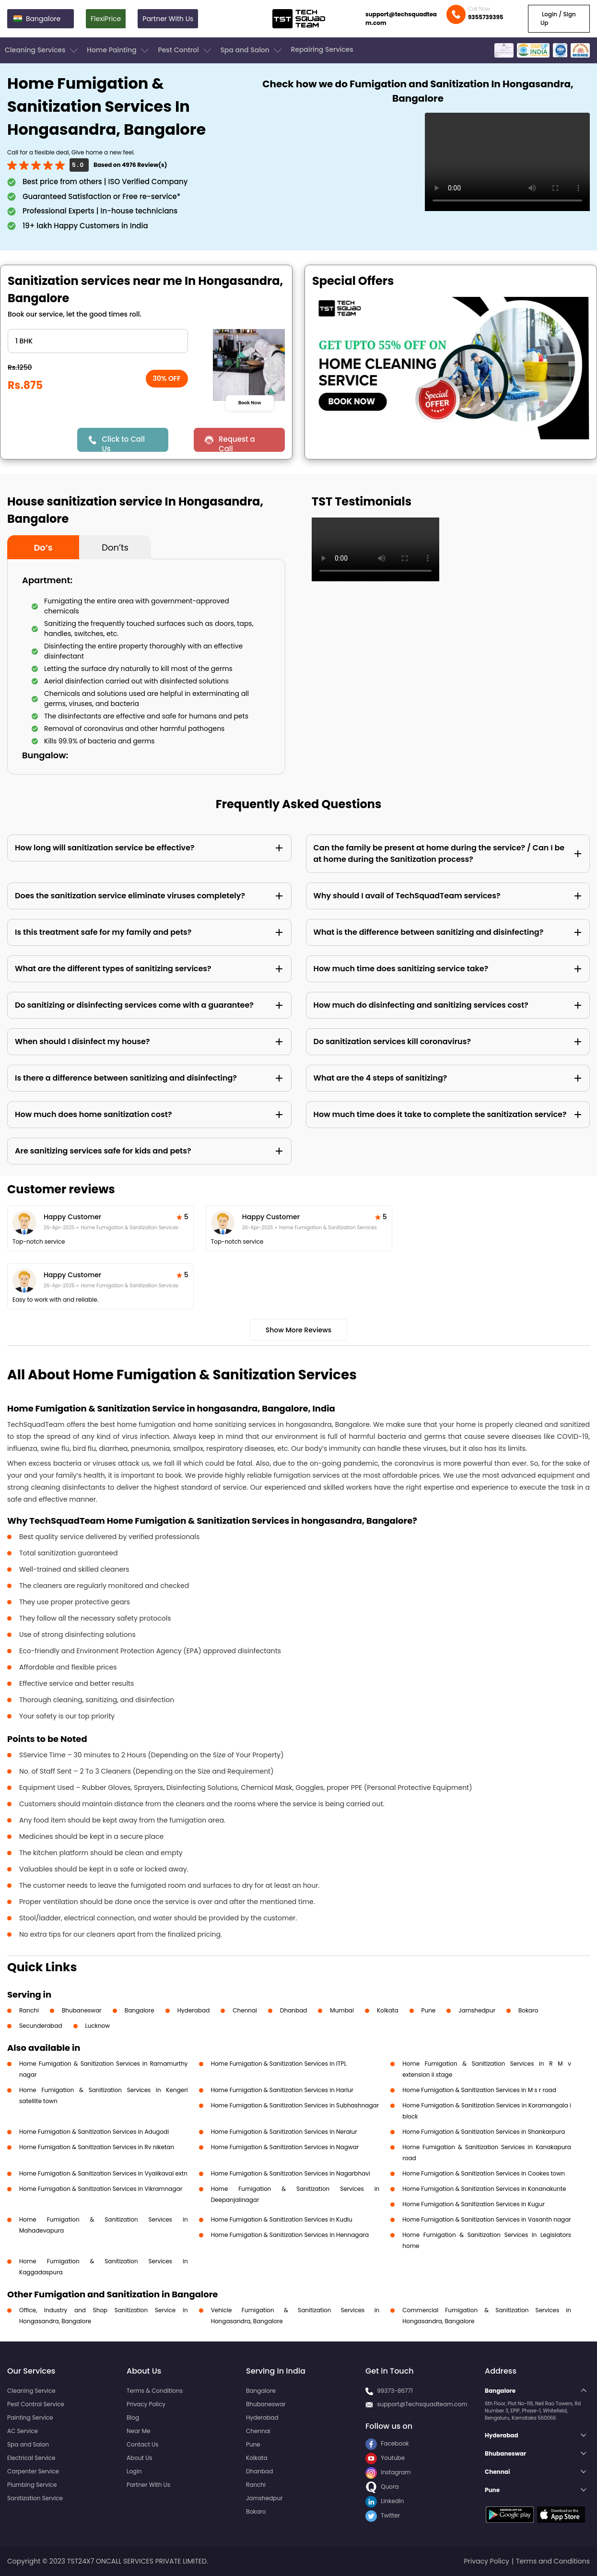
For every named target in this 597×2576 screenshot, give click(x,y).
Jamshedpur (476, 2010)
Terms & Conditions (155, 2391)
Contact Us (142, 2444)
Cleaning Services (42, 50)
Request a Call (237, 443)
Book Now (250, 402)
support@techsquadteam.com (401, 18)
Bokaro (528, 2010)
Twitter (382, 2515)
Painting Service (30, 2417)
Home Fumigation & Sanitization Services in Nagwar (285, 2147)
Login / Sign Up (558, 18)
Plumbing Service (32, 2485)
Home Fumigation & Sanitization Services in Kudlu (281, 2219)
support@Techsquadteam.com (422, 2404)
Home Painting (119, 50)
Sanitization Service (35, 2498)
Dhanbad (293, 2010)
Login (134, 2471)
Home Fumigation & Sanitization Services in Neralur (284, 2132)
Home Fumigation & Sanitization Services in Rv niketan (96, 2147)
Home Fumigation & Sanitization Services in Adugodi (94, 2132)
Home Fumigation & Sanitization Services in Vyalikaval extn (103, 2173)
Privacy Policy (146, 2404)
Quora (382, 2486)
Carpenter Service (33, 2471)
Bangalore (139, 2010)
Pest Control (185, 50)
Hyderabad (193, 2010)
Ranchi (29, 2010)
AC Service (22, 2431)
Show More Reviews (299, 1330)
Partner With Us (167, 19)
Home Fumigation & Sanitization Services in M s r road (479, 2090)
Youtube (385, 2458)
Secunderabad (40, 2026)
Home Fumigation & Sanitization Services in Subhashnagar (295, 2105)
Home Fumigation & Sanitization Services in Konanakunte (484, 2189)
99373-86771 (395, 2391)
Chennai (245, 2010)
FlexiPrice (106, 19)
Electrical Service (31, 2458)
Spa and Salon (251, 50)
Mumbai (342, 2010)
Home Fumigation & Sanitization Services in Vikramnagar (100, 2189)
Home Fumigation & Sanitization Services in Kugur (473, 2204)
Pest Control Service (35, 2404)
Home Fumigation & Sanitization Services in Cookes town (483, 2173)
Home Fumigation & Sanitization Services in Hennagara (290, 2235)
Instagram (388, 2472)
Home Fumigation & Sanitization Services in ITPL (279, 2063)
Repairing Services (322, 49)
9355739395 (485, 17)
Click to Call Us (123, 443)
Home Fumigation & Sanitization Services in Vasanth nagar (486, 2219)
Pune (428, 2010)
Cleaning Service (31, 2391)
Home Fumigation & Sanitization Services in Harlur (282, 2090)
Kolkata (387, 2010)
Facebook (387, 2443)
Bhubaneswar (82, 2010)
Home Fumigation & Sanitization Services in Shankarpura (483, 2132)
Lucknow (97, 2026)
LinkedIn (384, 2501)
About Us (139, 2458)
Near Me (138, 2431)
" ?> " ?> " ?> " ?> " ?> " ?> (98, 341)
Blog (133, 2417)
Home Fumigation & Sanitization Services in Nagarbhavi (290, 2173)
